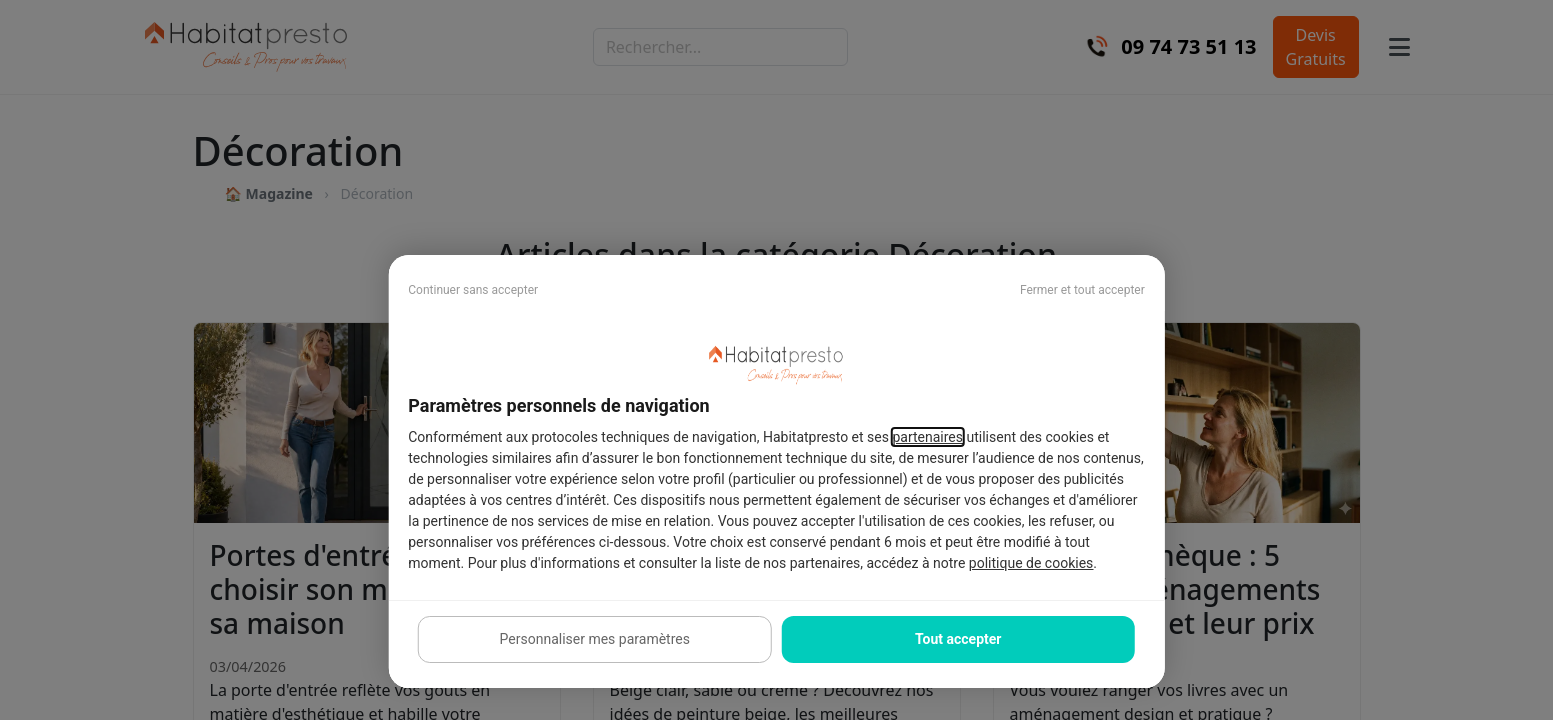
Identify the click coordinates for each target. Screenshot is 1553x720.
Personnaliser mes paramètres (595, 639)
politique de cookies (1031, 563)
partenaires (927, 437)
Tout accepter (958, 639)
